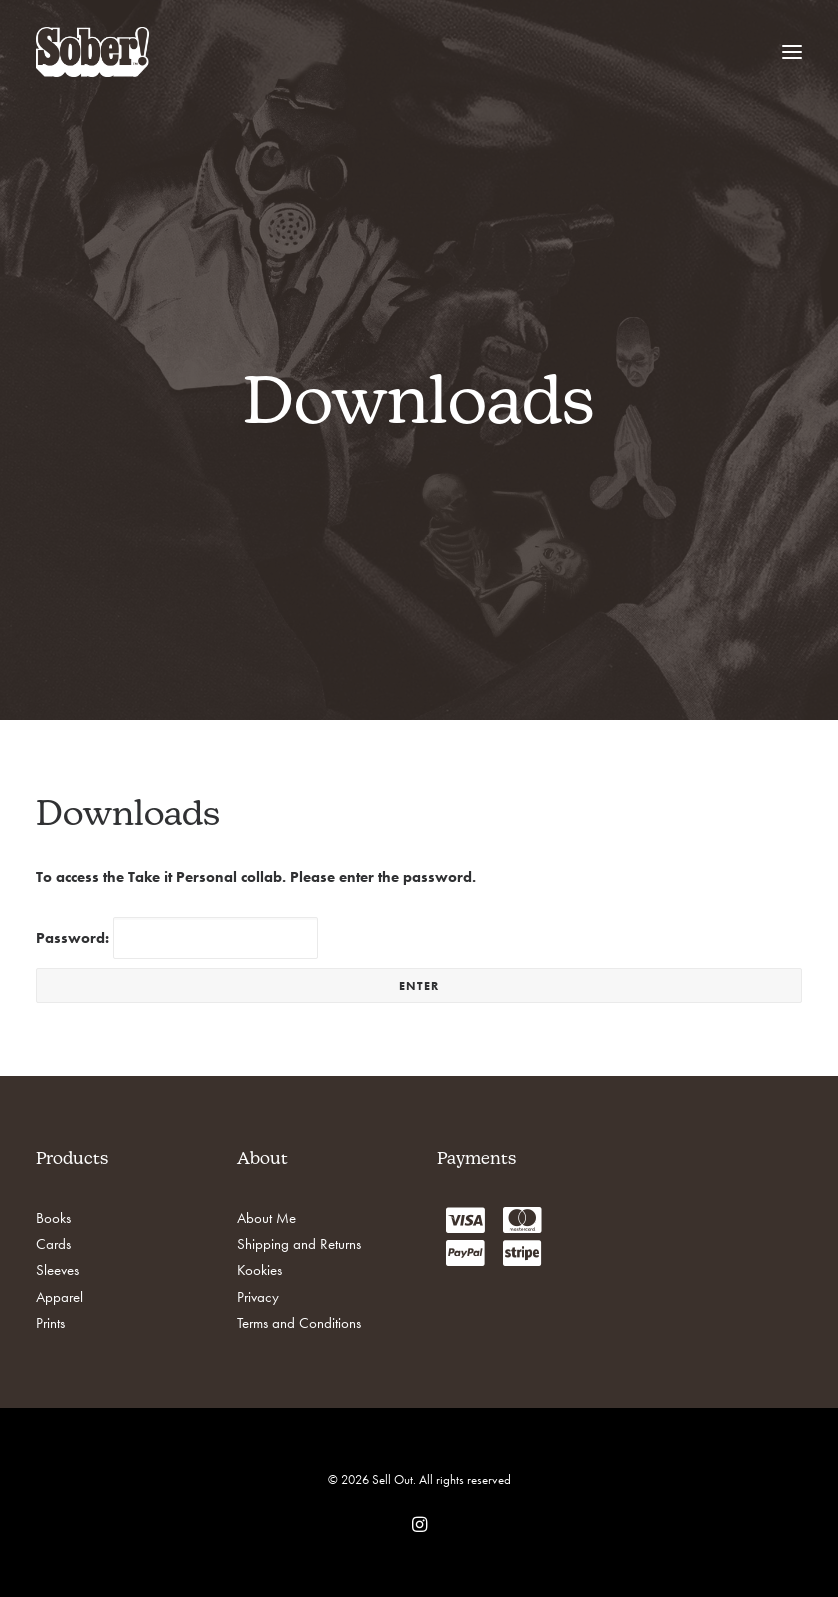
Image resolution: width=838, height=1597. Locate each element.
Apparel (59, 1297)
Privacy (258, 1297)
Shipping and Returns (299, 1244)
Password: (177, 938)
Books (53, 1218)
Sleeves (57, 1270)
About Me (266, 1218)
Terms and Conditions (299, 1323)
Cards (53, 1244)
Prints (50, 1323)
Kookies (259, 1270)
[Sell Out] (92, 52)
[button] (792, 52)
